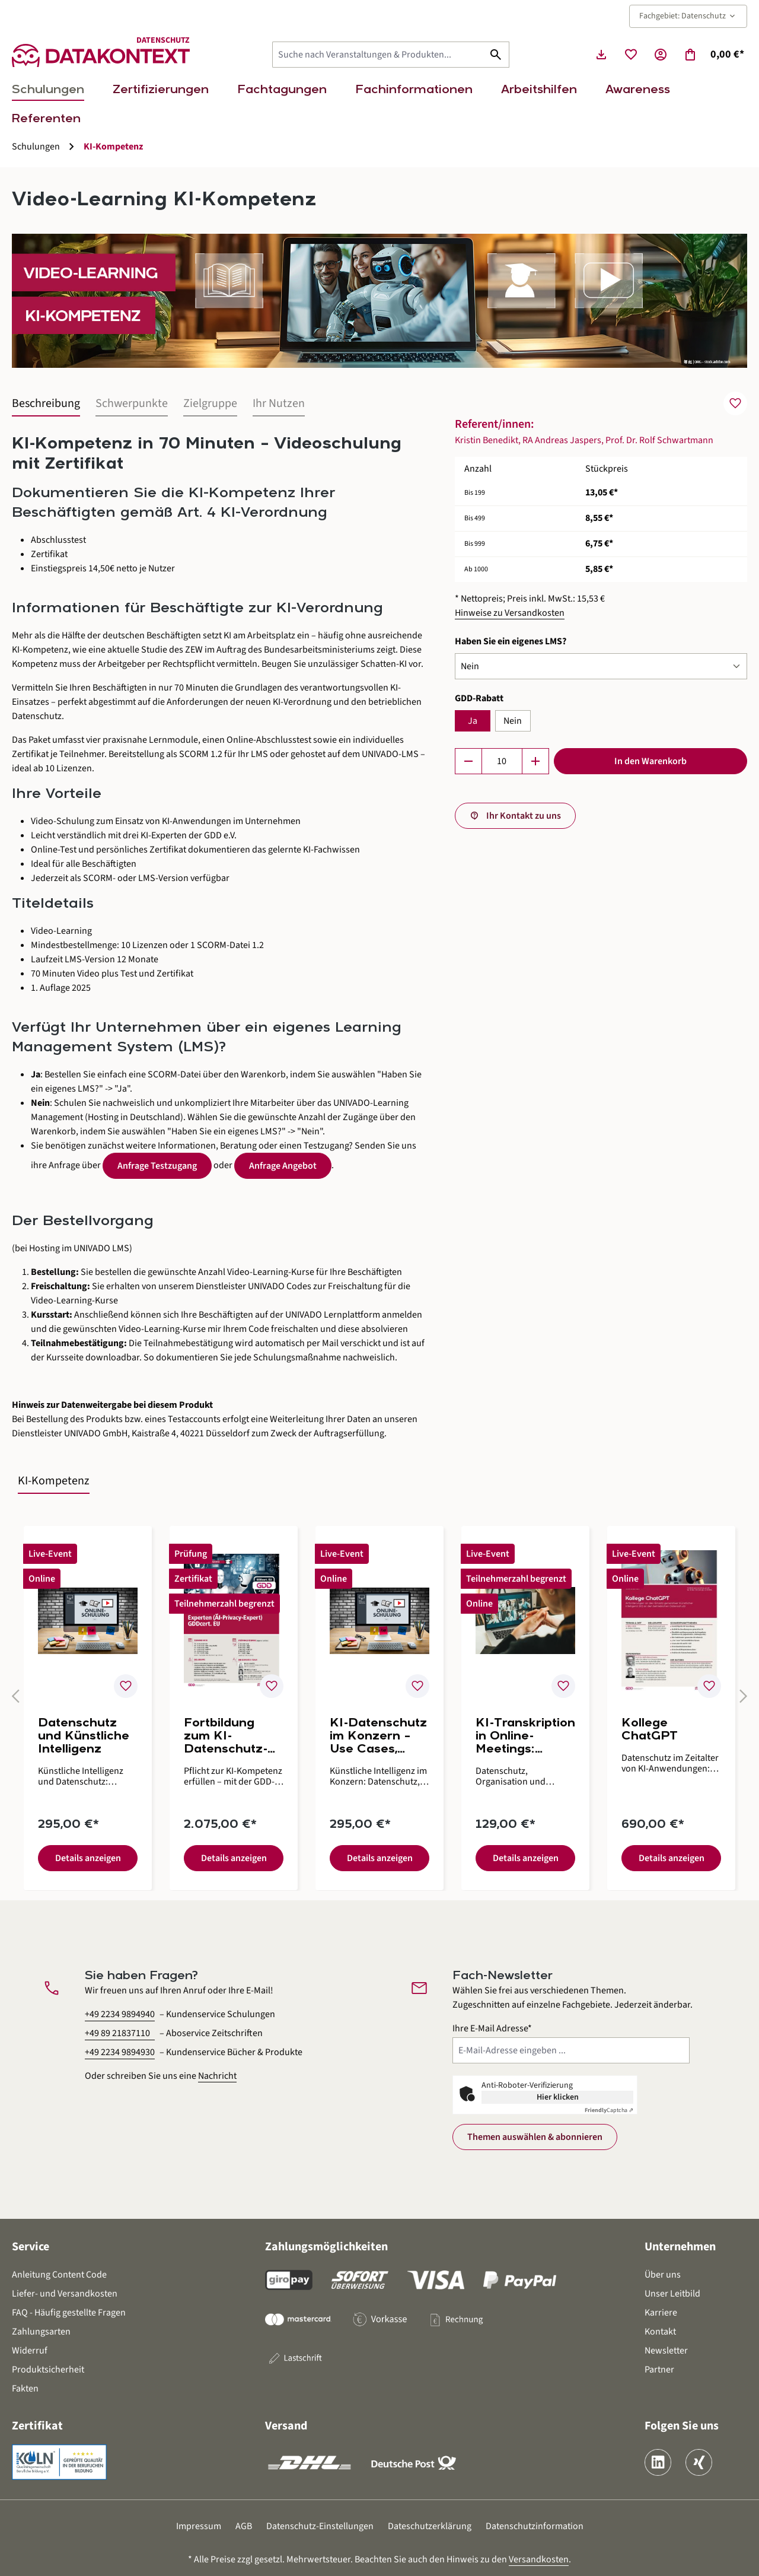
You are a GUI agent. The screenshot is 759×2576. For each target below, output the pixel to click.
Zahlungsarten (41, 2331)
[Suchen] (496, 55)
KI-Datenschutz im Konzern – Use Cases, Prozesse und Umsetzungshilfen (378, 1737)
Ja (472, 720)
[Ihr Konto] (660, 54)
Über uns (663, 2274)
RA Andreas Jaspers (561, 440)
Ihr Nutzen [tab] (279, 403)
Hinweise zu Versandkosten (510, 612)
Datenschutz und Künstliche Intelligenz (83, 1737)
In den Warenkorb (650, 761)
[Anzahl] (501, 761)
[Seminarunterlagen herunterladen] (601, 54)
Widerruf (29, 2350)
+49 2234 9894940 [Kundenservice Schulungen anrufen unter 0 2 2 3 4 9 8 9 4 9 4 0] (120, 2014)
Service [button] (30, 2246)
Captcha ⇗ (609, 2110)
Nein (512, 720)
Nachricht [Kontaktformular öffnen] (217, 2075)
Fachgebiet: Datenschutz (688, 16)
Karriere (661, 2312)
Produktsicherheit (48, 2369)
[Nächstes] (738, 1701)
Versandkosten (539, 2559)
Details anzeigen (88, 1858)
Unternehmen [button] (680, 2246)
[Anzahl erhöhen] (535, 761)
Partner (659, 2369)
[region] (379, 1701)
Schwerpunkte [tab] (131, 403)
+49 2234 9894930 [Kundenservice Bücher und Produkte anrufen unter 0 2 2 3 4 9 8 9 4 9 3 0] (120, 2052)
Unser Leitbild (672, 2293)
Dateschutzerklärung (429, 2526)
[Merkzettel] (631, 54)
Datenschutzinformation (534, 2526)
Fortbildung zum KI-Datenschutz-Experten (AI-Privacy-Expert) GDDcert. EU (232, 1737)
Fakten (25, 2388)
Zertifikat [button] (37, 2426)
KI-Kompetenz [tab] (54, 1481)
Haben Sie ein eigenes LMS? (510, 641)
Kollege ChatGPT (649, 1730)
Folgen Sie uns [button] (682, 2426)
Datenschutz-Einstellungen (320, 2526)
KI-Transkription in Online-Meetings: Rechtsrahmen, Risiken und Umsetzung (525, 1737)
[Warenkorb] (713, 55)
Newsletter (666, 2350)
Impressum (198, 2526)
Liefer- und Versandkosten (64, 2293)
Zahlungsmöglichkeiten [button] (326, 2246)
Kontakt (660, 2331)
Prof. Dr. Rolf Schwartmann (659, 440)
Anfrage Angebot (283, 1165)
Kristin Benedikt (486, 440)
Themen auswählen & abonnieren (534, 2137)
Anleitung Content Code (59, 2274)
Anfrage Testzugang (157, 1165)
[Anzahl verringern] (468, 761)
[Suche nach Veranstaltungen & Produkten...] (377, 55)
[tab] (46, 404)
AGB (243, 2526)
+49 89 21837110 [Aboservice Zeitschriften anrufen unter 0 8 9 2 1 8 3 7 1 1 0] (117, 2033)
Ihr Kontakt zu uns (523, 815)
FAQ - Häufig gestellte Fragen (69, 2312)
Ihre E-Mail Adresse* (492, 2028)
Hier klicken (558, 2097)
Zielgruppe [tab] (210, 403)
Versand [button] (286, 2426)
